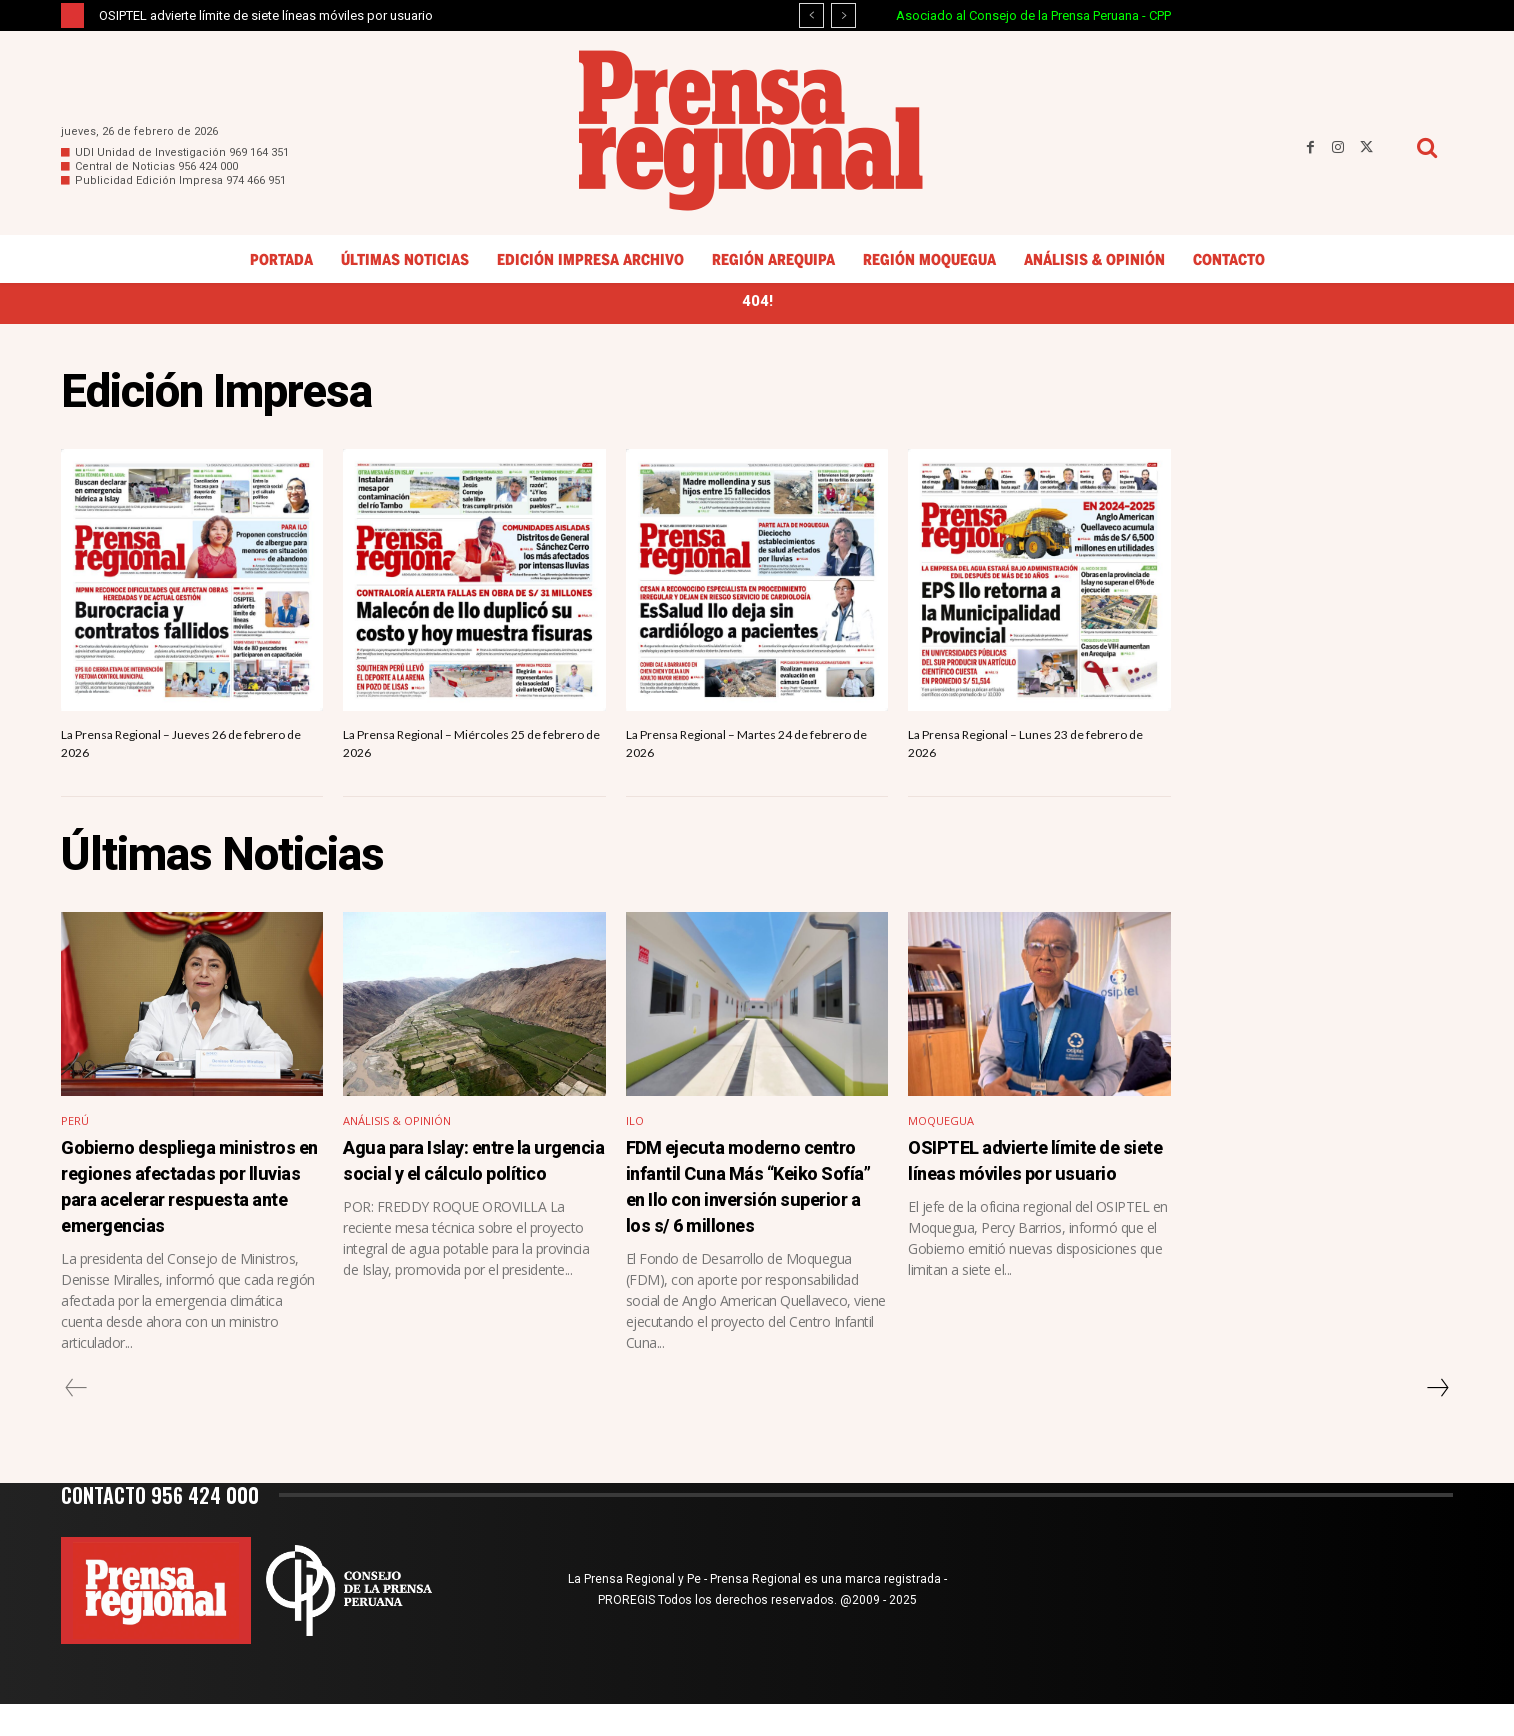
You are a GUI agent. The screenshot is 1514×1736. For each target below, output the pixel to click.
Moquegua (943, 1131)
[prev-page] (76, 1420)
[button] (1426, 147)
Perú (75, 1131)
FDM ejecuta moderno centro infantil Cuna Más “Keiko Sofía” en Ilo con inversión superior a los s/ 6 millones (753, 1207)
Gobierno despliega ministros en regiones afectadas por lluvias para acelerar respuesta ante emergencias (184, 1207)
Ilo (635, 1131)
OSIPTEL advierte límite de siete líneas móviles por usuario (266, 15)
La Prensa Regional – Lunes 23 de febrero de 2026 (1019, 751)
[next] (843, 15)
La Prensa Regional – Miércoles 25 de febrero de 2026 (470, 751)
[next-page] (1437, 1420)
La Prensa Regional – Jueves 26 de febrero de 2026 (176, 751)
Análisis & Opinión (400, 1131)
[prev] (811, 15)
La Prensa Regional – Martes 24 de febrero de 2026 (743, 751)
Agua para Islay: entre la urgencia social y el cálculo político (467, 1182)
